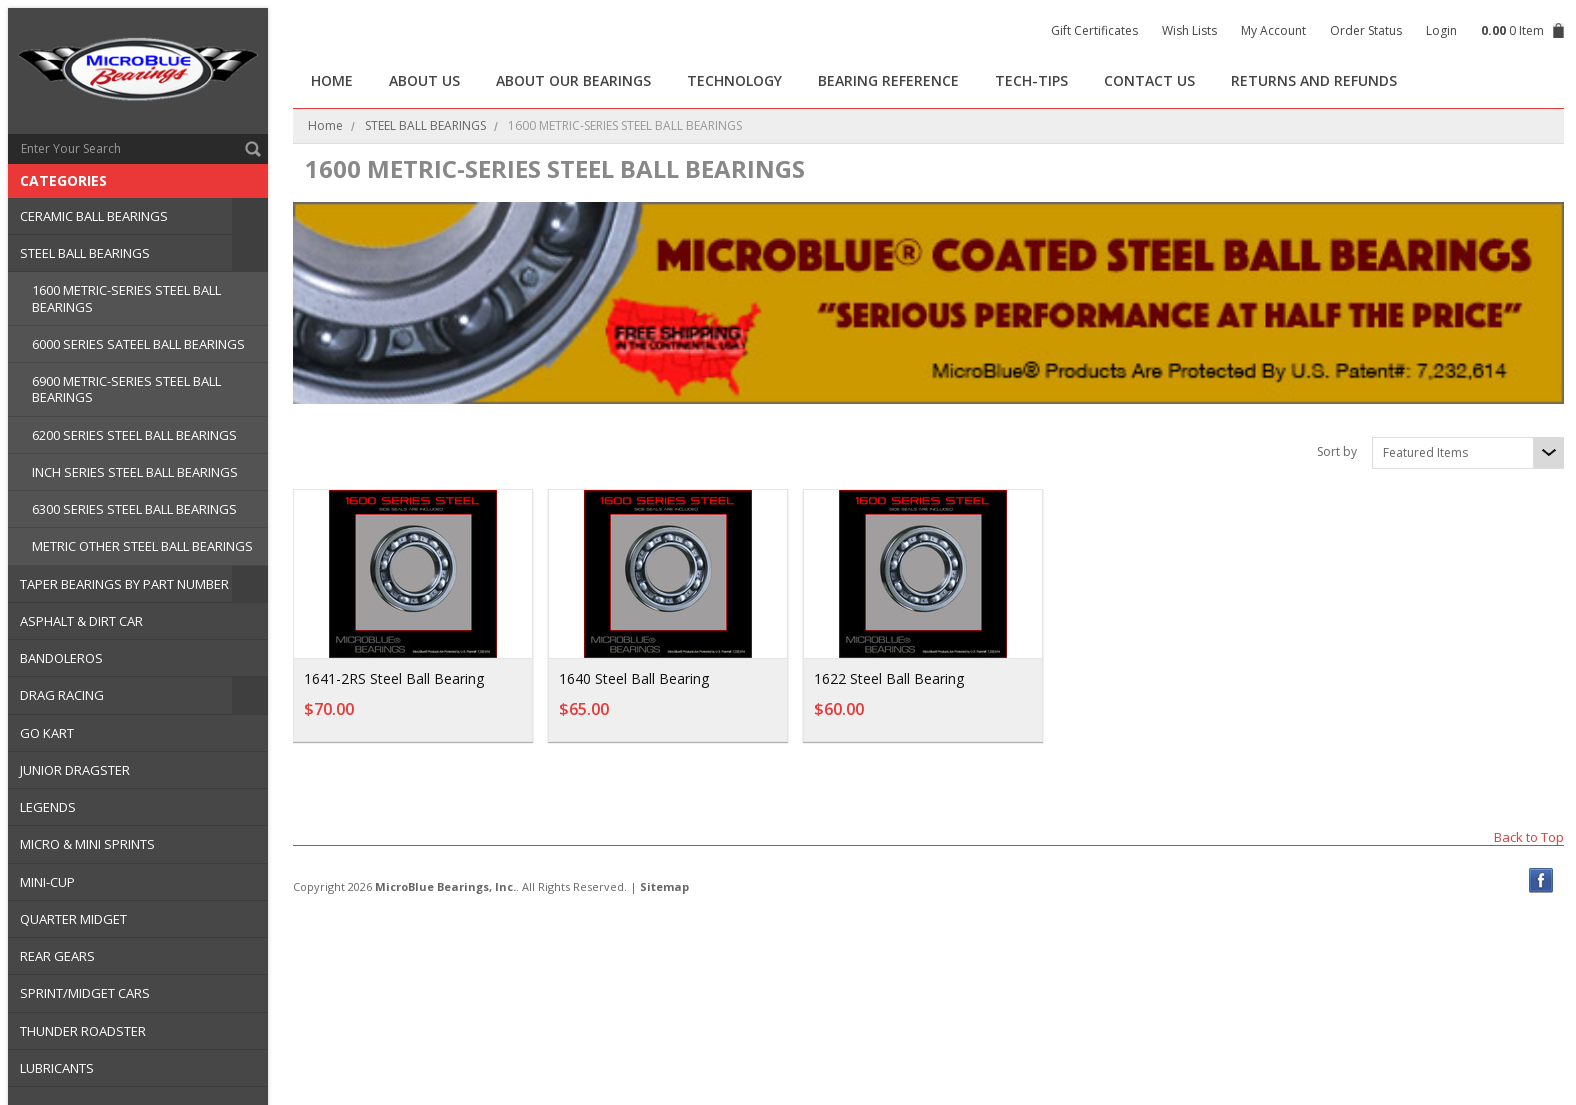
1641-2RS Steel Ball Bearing (394, 678)
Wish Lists (1189, 30)
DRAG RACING (62, 695)
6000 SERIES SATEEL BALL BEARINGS (138, 344)
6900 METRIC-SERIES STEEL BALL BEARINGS (126, 389)
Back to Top (1529, 836)
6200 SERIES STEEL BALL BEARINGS (134, 435)
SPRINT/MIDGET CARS (85, 993)
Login (1441, 30)
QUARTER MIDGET (73, 919)
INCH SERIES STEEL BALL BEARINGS (135, 472)
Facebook (1541, 880)
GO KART (47, 733)
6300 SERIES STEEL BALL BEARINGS (134, 509)
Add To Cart (464, 719)
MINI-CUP (47, 882)
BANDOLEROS (61, 658)
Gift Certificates (1094, 30)
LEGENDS (48, 807)
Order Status (1366, 30)
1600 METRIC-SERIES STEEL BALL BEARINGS (126, 298)
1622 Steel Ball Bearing (889, 678)
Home (325, 125)
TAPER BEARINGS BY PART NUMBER (124, 584)
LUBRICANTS (57, 1068)
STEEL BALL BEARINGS (85, 253)
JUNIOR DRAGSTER (75, 770)
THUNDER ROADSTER (83, 1031)
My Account (1273, 30)
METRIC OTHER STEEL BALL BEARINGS (142, 546)
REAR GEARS (57, 956)
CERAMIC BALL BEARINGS (94, 216)
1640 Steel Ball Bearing (634, 678)
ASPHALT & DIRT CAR (81, 621)
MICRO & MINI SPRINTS (87, 844)
